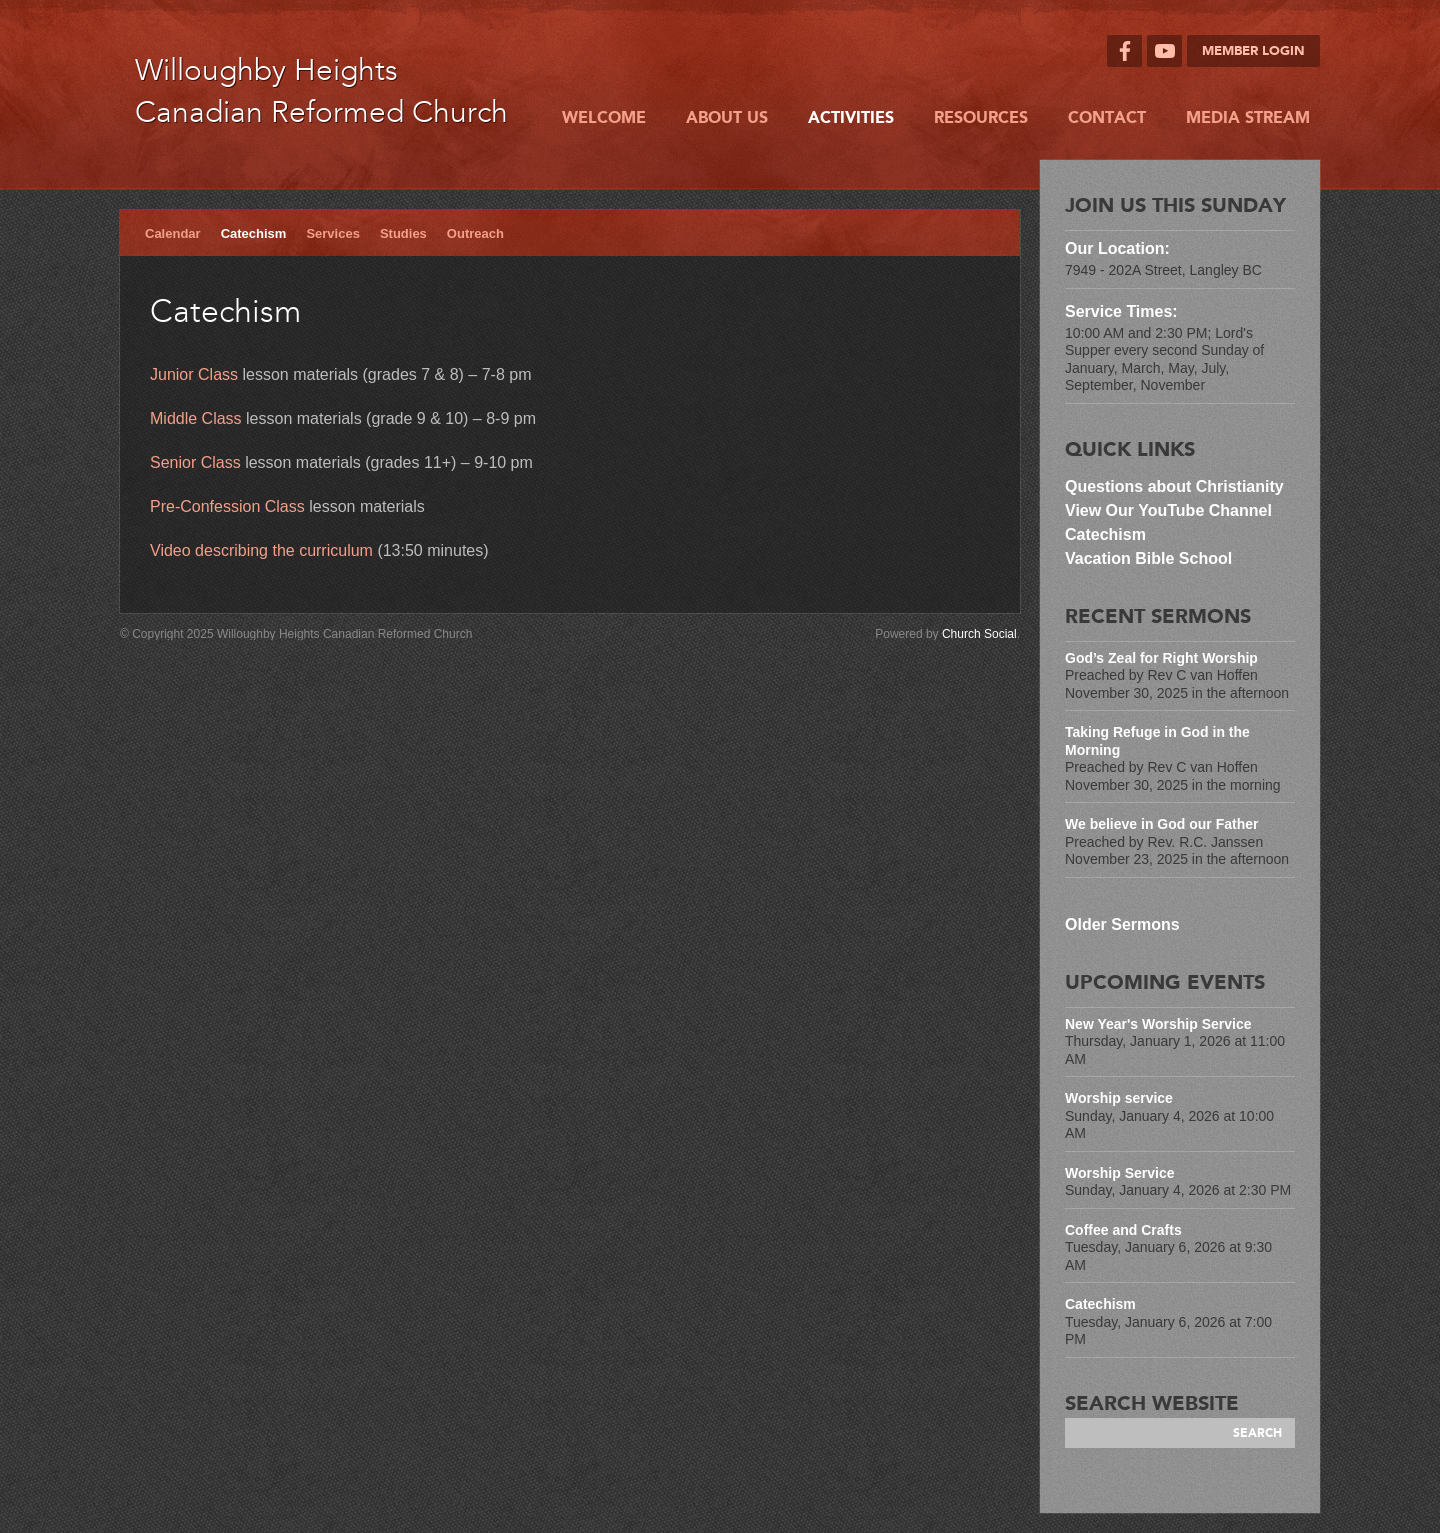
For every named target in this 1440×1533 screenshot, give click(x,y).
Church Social (979, 634)
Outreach (475, 233)
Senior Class (195, 462)
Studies (403, 233)
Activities (851, 117)
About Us (727, 117)
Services (333, 233)
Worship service (1119, 1098)
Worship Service (1119, 1173)
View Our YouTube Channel (1168, 510)
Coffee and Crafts (1123, 1230)
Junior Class (194, 374)
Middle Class (196, 418)
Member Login (1253, 51)
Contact (1107, 117)
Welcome (604, 117)
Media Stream (1248, 117)
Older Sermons (1122, 924)
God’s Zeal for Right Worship (1161, 658)
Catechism (254, 233)
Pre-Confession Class (227, 506)
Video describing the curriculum (261, 550)
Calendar (173, 233)
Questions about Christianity (1176, 486)
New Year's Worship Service (1158, 1024)
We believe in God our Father (1161, 824)
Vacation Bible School (1148, 558)
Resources (981, 117)
